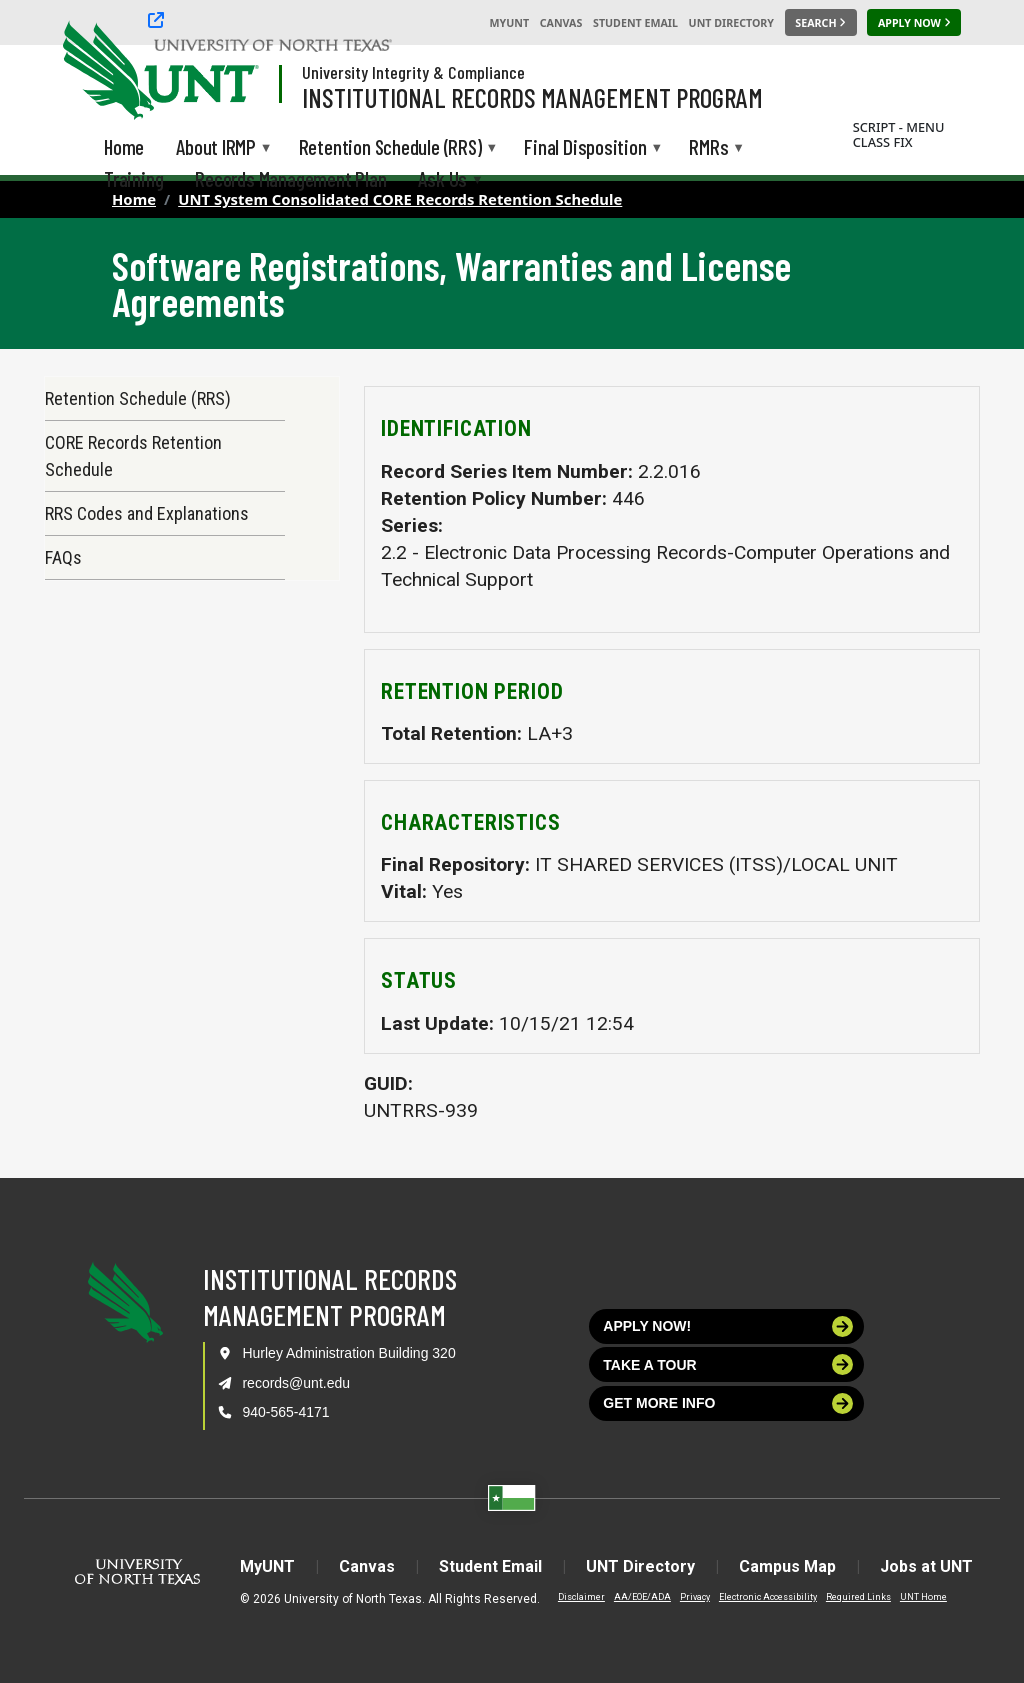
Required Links (858, 1597)
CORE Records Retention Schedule (133, 456)
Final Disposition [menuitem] (585, 148)
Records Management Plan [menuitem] (290, 178)
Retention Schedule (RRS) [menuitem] (390, 148)
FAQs (63, 557)
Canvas (561, 23)
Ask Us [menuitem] (442, 180)
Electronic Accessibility (768, 1597)
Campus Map (787, 1566)
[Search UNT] (821, 23)
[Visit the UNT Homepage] (228, 72)
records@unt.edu (296, 1383)
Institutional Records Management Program (532, 97)
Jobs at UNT (926, 1566)
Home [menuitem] (124, 146)
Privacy (695, 1597)
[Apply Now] (914, 23)
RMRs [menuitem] (708, 148)
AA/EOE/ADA (642, 1597)
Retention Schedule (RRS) (138, 398)
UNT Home (923, 1597)
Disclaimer (581, 1597)
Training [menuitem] (133, 178)
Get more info (728, 1403)
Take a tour (728, 1364)
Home (134, 199)
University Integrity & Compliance (413, 72)
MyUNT (509, 23)
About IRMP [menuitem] (216, 148)
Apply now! (728, 1326)
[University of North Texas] (101, 68)
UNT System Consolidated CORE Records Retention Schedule (400, 199)
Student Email (635, 23)
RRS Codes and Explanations (147, 513)
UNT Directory (731, 23)
